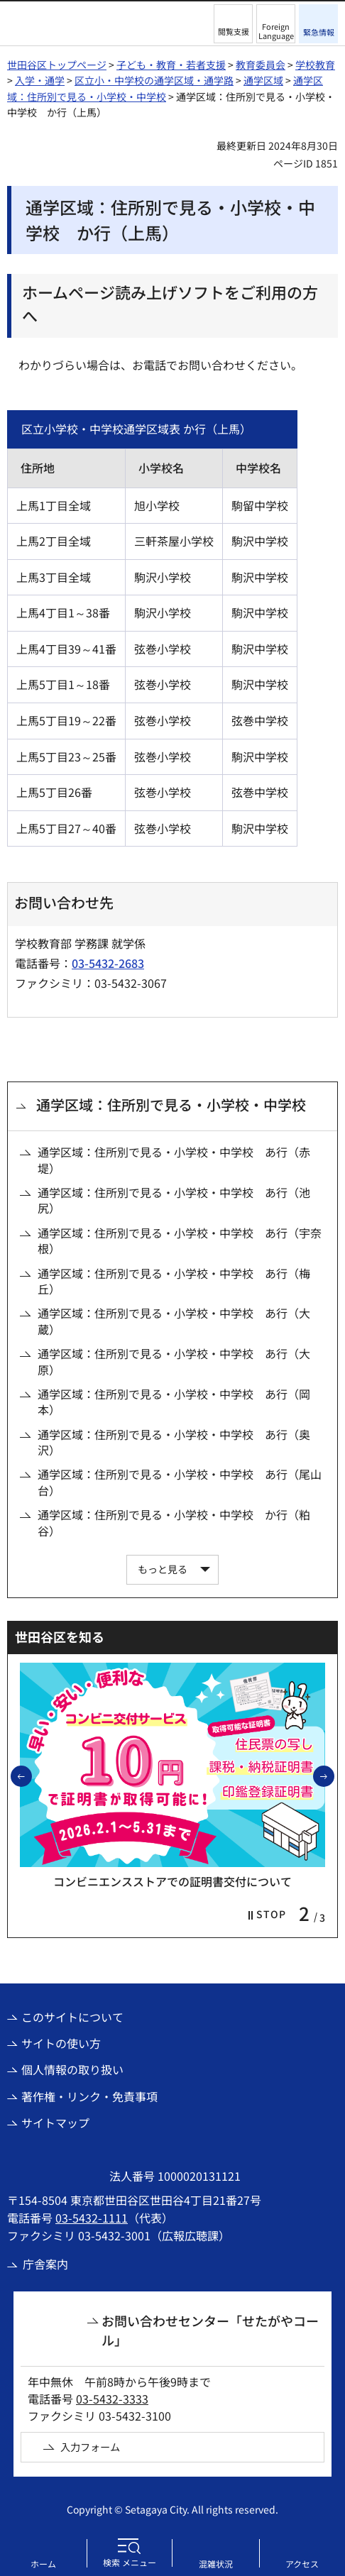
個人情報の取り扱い (72, 2069)
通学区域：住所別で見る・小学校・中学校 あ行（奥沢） (174, 1442)
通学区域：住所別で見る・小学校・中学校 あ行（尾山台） (180, 1482)
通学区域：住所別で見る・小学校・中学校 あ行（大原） (174, 1361)
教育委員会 (260, 64)
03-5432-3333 (112, 2398)
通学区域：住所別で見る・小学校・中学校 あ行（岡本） (174, 1402)
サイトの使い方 (61, 2043)
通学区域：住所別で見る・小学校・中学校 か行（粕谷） (174, 1523)
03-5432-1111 (91, 2217)
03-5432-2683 (108, 962)
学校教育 (315, 64)
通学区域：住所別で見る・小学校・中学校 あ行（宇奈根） (180, 1241)
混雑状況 (216, 2564)
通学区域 (263, 80)
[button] (233, 23)
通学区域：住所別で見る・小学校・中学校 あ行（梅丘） (174, 1281)
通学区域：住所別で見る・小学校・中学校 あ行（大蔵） (174, 1321)
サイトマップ (55, 2122)
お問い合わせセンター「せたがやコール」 (210, 2330)
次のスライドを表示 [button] (333, 1775)
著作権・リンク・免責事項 (89, 2096)
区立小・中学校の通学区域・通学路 (154, 80)
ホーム (43, 2564)
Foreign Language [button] (276, 31)
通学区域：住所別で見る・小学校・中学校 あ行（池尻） (174, 1200)
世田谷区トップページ (56, 64)
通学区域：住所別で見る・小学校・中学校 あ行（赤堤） (174, 1160)
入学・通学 (40, 80)
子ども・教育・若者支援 (171, 64)
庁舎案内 (45, 2264)
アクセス (302, 2564)
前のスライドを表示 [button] (31, 1775)
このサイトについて (72, 2017)
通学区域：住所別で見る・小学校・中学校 (171, 1104)
